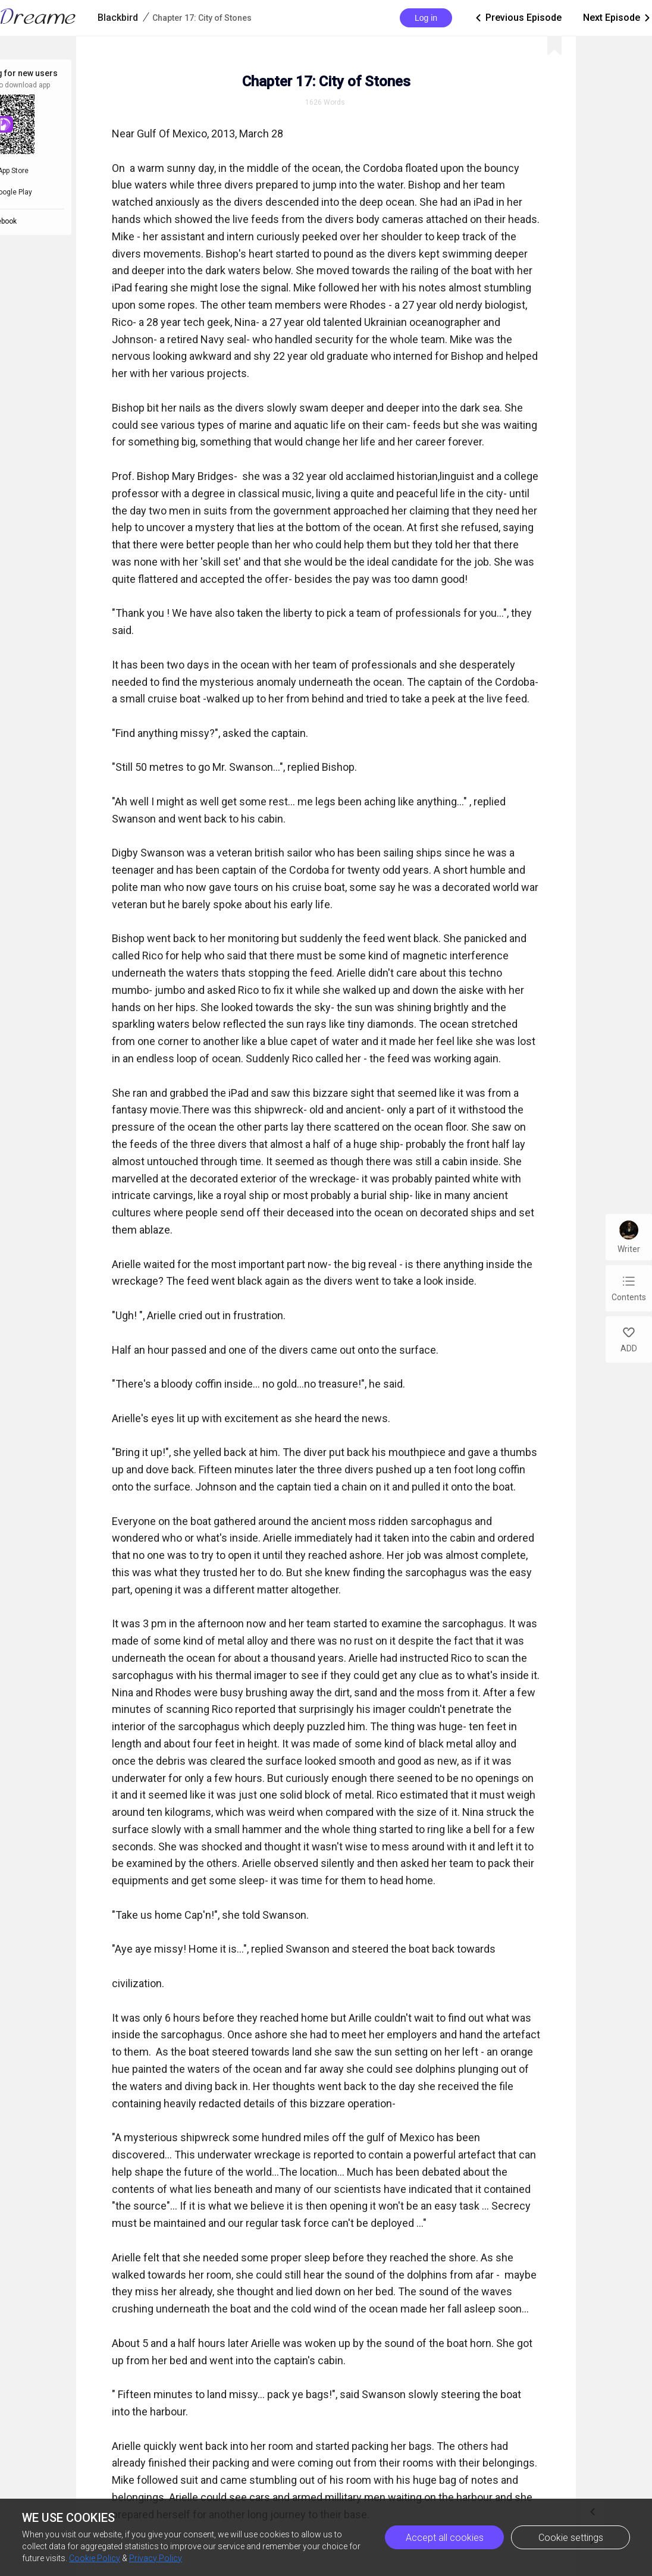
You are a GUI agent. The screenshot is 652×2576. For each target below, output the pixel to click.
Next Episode (617, 18)
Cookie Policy (94, 2558)
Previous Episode (518, 18)
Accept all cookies (445, 2537)
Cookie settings (570, 2537)
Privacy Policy (155, 2558)
